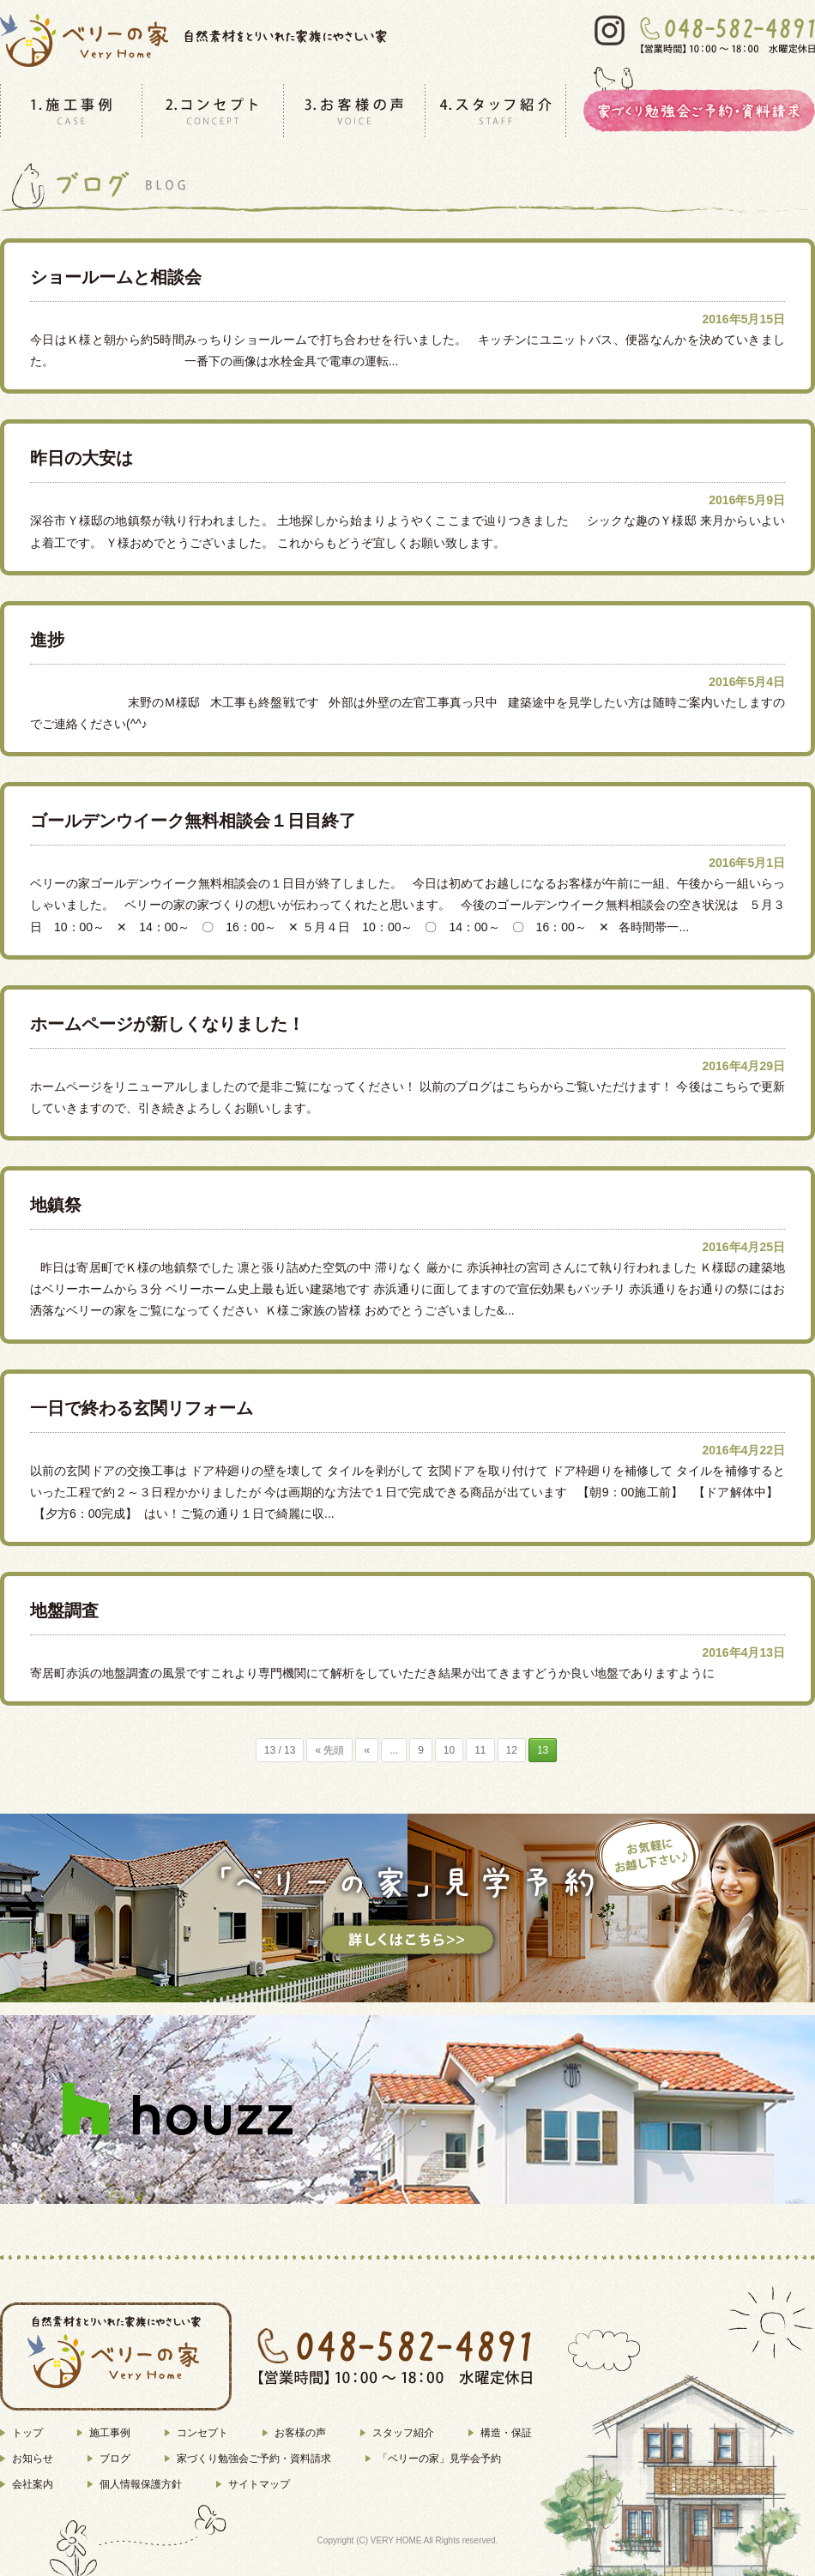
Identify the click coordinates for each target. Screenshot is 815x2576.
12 (511, 1750)
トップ (27, 2433)
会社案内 (32, 2484)
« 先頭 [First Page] (329, 1750)
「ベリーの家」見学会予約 (439, 2459)
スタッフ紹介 (403, 2433)
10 (449, 1750)
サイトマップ (259, 2484)
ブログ (115, 2459)
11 (480, 1750)
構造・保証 (506, 2433)
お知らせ (32, 2459)
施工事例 (109, 2433)
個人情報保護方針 (141, 2484)
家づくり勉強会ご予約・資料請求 (254, 2459)
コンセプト (202, 2433)
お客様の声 (300, 2433)
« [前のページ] (367, 1750)
